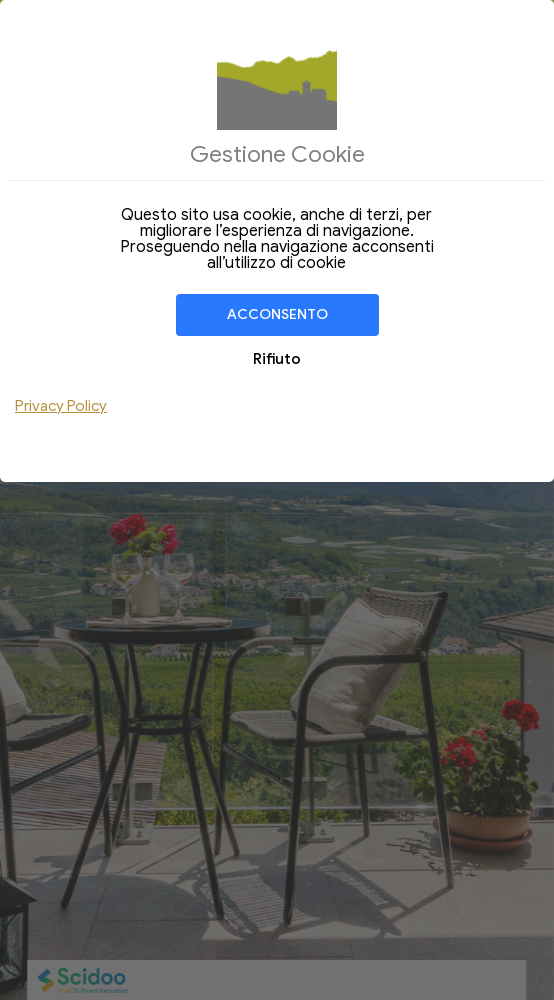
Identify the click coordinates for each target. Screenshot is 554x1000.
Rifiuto (277, 359)
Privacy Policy (61, 406)
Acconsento (277, 314)
